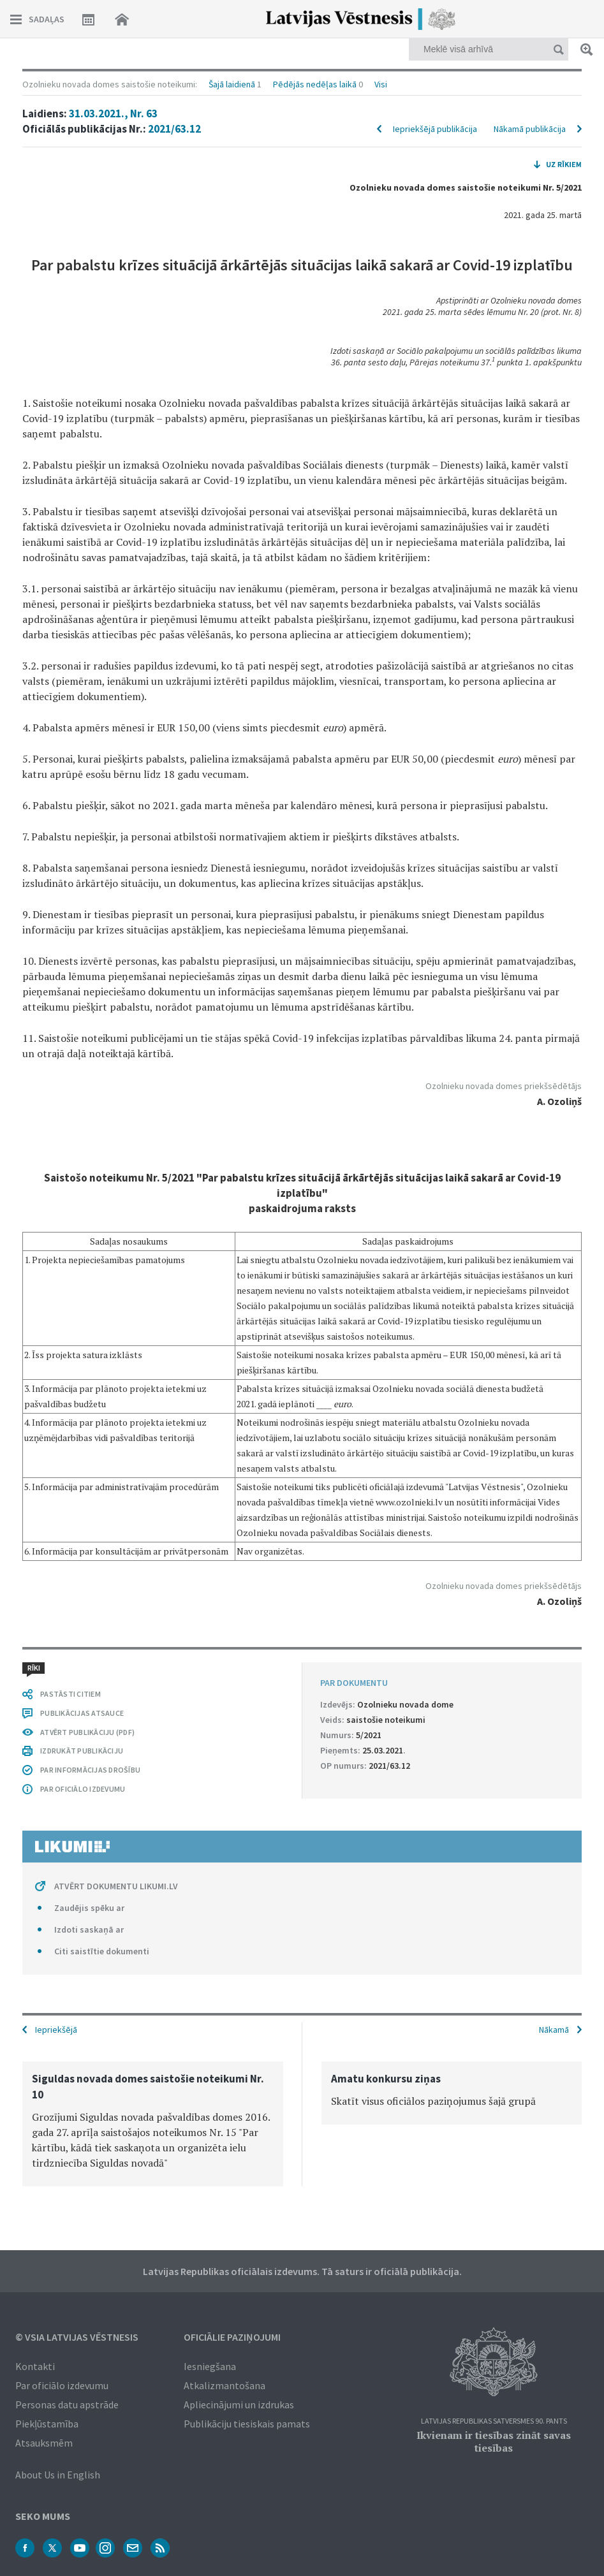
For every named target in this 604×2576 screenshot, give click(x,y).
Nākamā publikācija (530, 129)
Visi (380, 84)
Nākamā (554, 2029)
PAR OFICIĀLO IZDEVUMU (82, 1789)
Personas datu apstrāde (67, 2404)
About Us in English (57, 2474)
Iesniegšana (210, 2366)
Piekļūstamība (46, 2423)
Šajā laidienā (232, 84)
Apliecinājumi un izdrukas (239, 2404)
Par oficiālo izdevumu (61, 2385)
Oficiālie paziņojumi (232, 2337)
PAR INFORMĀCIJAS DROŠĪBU (90, 1770)
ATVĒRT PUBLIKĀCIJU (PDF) (87, 1732)
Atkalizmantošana (224, 2385)
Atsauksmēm (44, 2442)
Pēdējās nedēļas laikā (315, 84)
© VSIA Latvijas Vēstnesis (76, 2337)
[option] (152, 2123)
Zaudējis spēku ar (89, 1908)
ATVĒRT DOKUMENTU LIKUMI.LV (116, 1886)
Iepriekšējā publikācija (435, 129)
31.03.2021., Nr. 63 (113, 113)
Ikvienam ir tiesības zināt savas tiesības (493, 2441)
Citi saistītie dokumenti (101, 1951)
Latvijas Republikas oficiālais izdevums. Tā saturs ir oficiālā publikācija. (302, 2271)
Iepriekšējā (56, 2029)
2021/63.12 (174, 129)
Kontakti (35, 2366)
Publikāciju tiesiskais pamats (247, 2423)
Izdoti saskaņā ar (89, 1929)
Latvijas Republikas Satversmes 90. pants (494, 2421)
